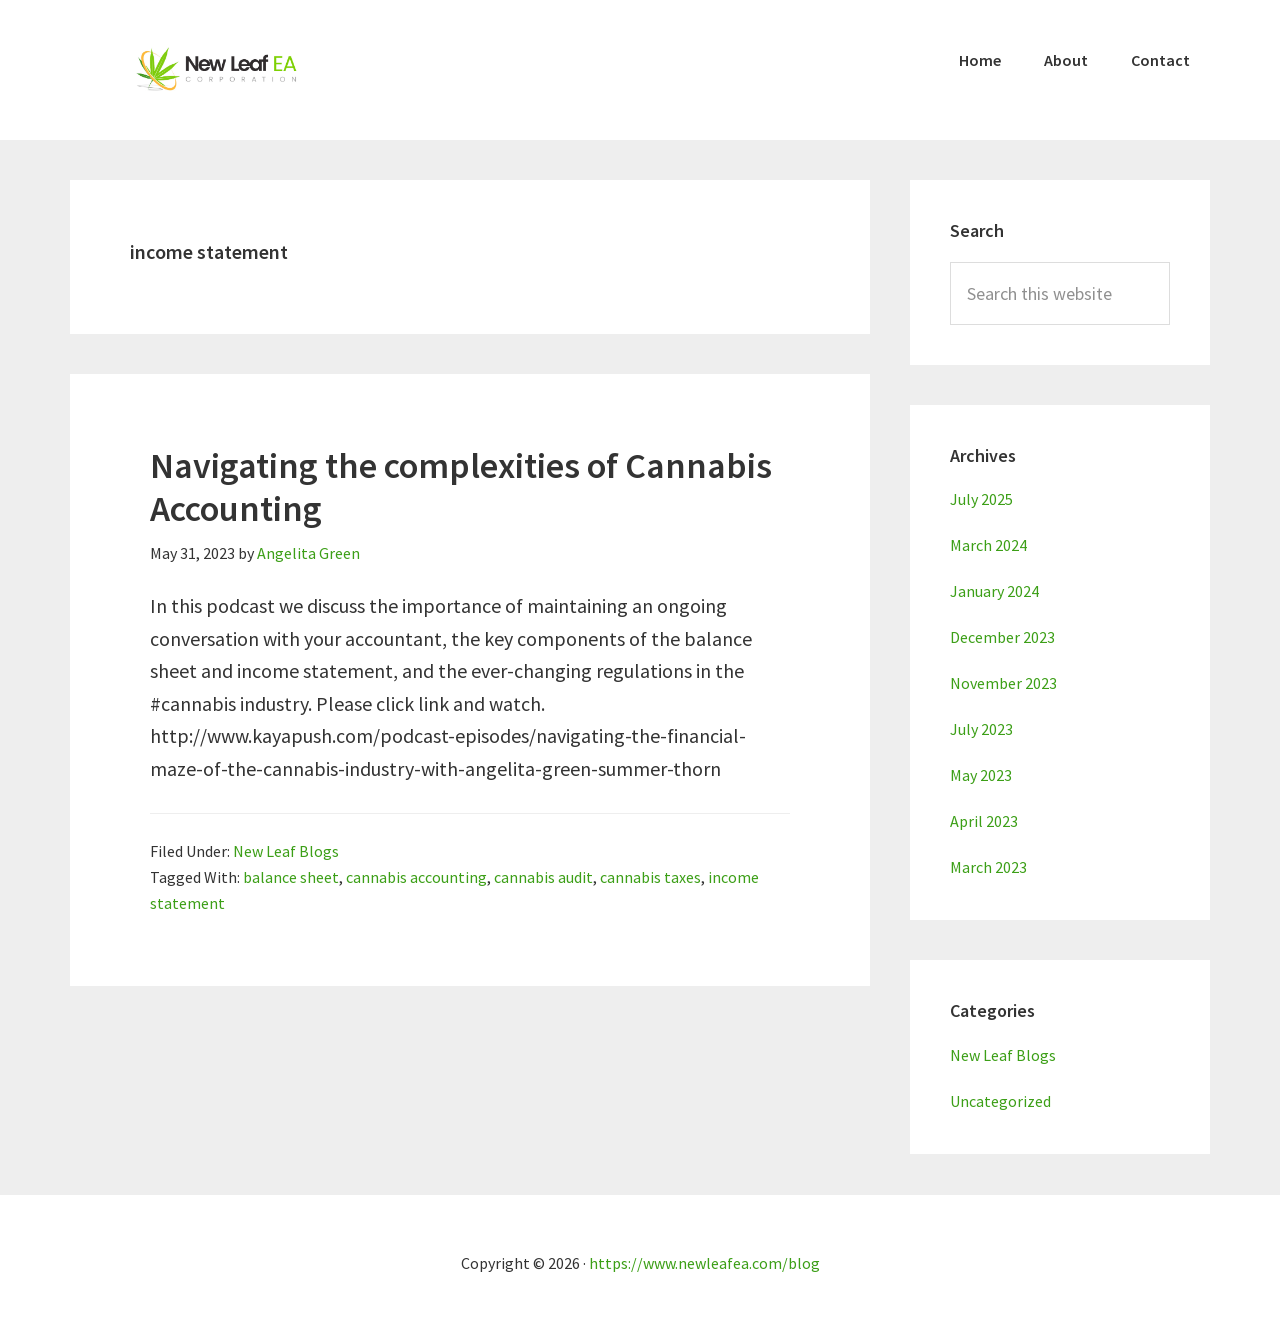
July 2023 (981, 729)
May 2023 (981, 775)
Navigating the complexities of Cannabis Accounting (461, 487)
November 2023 (1003, 683)
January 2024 (994, 591)
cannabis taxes (650, 877)
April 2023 (984, 821)
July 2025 (981, 499)
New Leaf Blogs (286, 851)
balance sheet (291, 877)
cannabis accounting (416, 877)
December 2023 (1002, 637)
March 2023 (988, 867)
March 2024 (988, 545)
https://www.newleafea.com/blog (704, 1263)
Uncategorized (1000, 1101)
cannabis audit (543, 877)
